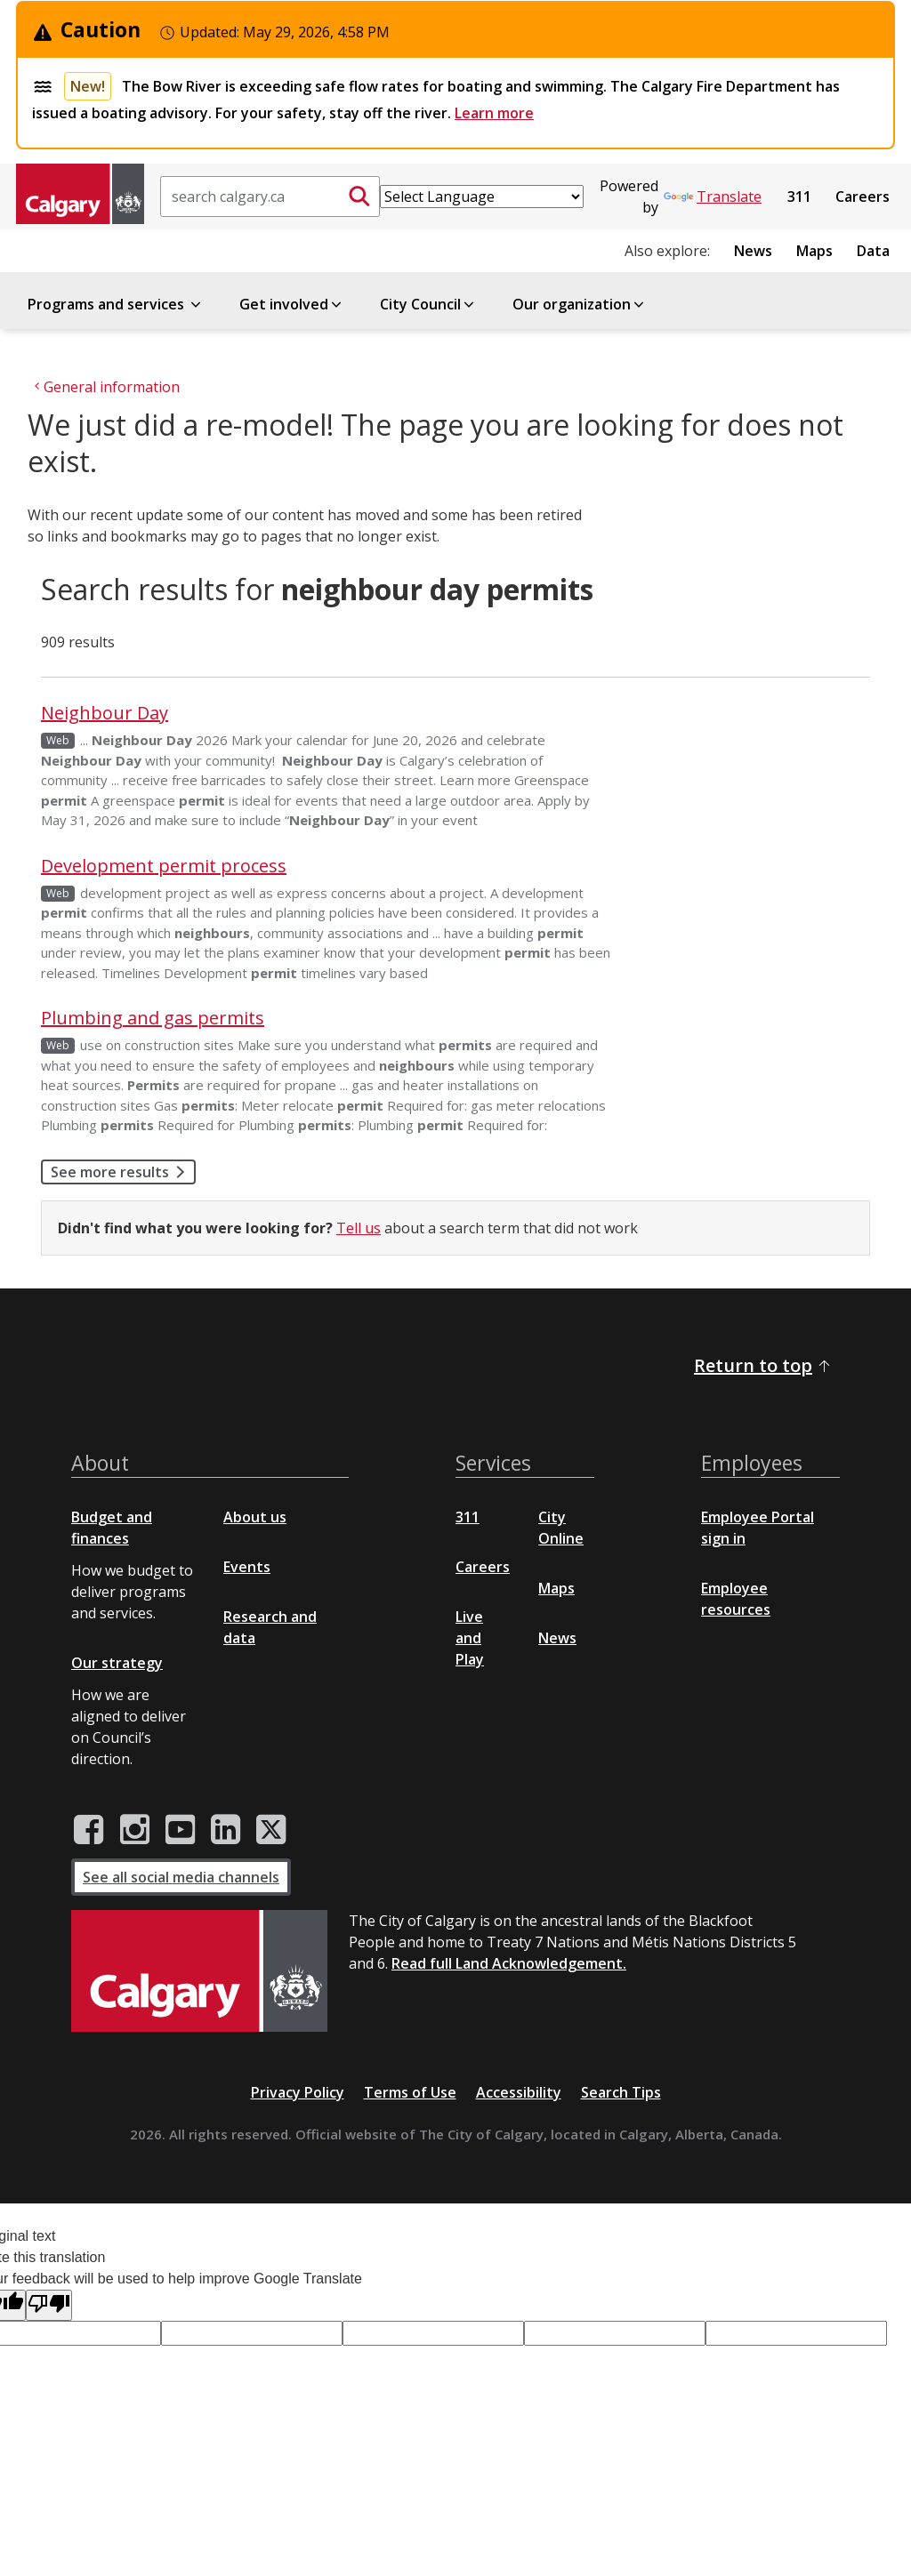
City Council (428, 304)
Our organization (579, 304)
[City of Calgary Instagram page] (134, 1830)
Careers (862, 196)
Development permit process (163, 866)
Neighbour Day (104, 713)
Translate (713, 196)
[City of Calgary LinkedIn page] (225, 1830)
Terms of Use (410, 2092)
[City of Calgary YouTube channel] (180, 1830)
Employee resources (735, 1598)
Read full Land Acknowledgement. (508, 1963)
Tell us (358, 1228)
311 (799, 196)
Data (873, 251)
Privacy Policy (297, 2092)
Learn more (494, 113)
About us (254, 1517)
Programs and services (116, 304)
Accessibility (518, 2092)
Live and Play (470, 1638)
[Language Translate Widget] (482, 196)
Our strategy (117, 1663)
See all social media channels (181, 1877)
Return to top (763, 1365)
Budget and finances (111, 1527)
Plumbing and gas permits (152, 1018)
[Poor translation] (49, 2305)
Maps (814, 251)
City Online (561, 1527)
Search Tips (621, 2092)
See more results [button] (123, 1172)
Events (246, 1567)
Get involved (291, 304)
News (753, 251)
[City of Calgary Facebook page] (89, 1830)
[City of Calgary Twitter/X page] (271, 1830)
